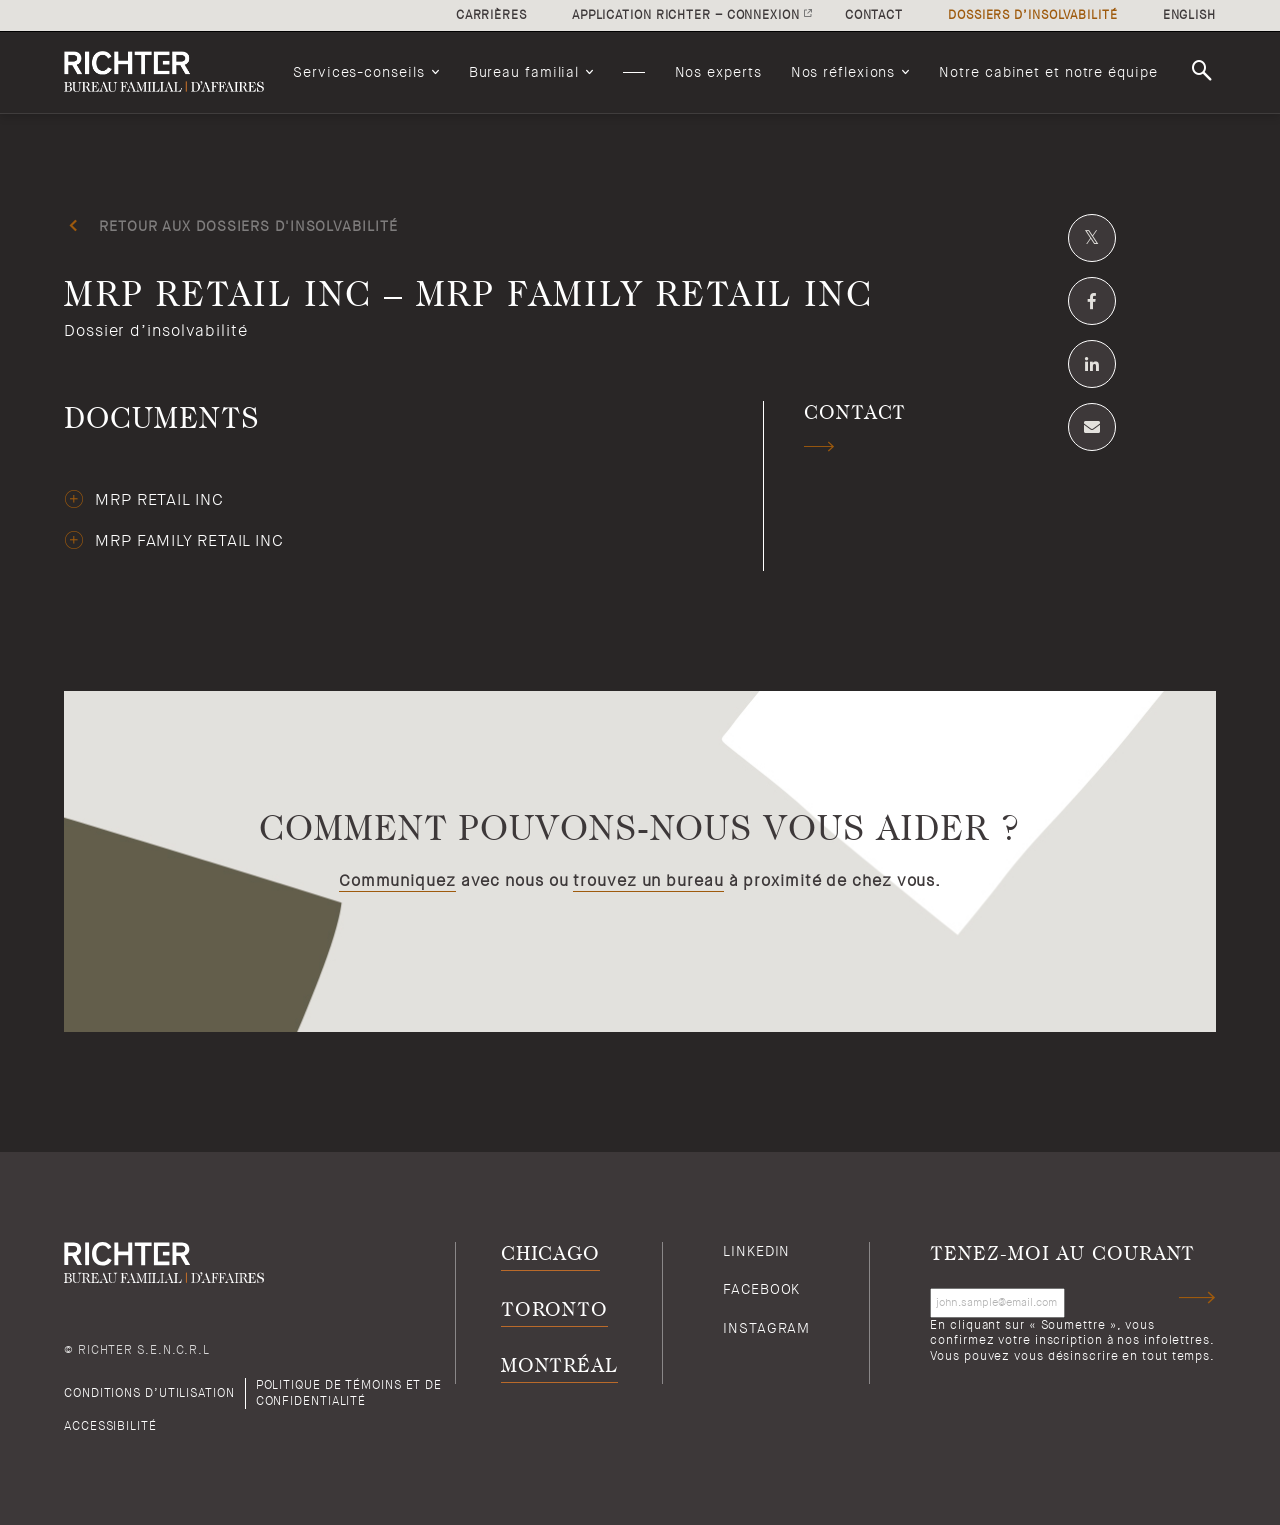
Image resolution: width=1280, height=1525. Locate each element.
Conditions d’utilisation (149, 1393)
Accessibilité (110, 1426)
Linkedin (756, 1251)
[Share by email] (1092, 427)
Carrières (491, 15)
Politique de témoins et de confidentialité (349, 1392)
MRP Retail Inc (159, 500)
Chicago (550, 1254)
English (1189, 15)
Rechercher (1205, 71)
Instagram (766, 1328)
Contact (874, 15)
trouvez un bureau (648, 881)
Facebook (761, 1289)
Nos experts (718, 72)
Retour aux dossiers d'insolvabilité (248, 226)
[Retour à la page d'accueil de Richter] (164, 72)
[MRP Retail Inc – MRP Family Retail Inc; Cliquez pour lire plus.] (640, 319)
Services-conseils (358, 72)
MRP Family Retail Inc (189, 541)
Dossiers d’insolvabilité (1033, 15)
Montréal (559, 1366)
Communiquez (397, 881)
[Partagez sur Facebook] (1092, 301)
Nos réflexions (843, 72)
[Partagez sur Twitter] (1092, 238)
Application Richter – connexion (686, 15)
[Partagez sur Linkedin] (1092, 364)
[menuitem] (366, 72)
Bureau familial (524, 72)
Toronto (554, 1310)
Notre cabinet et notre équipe (1048, 72)
